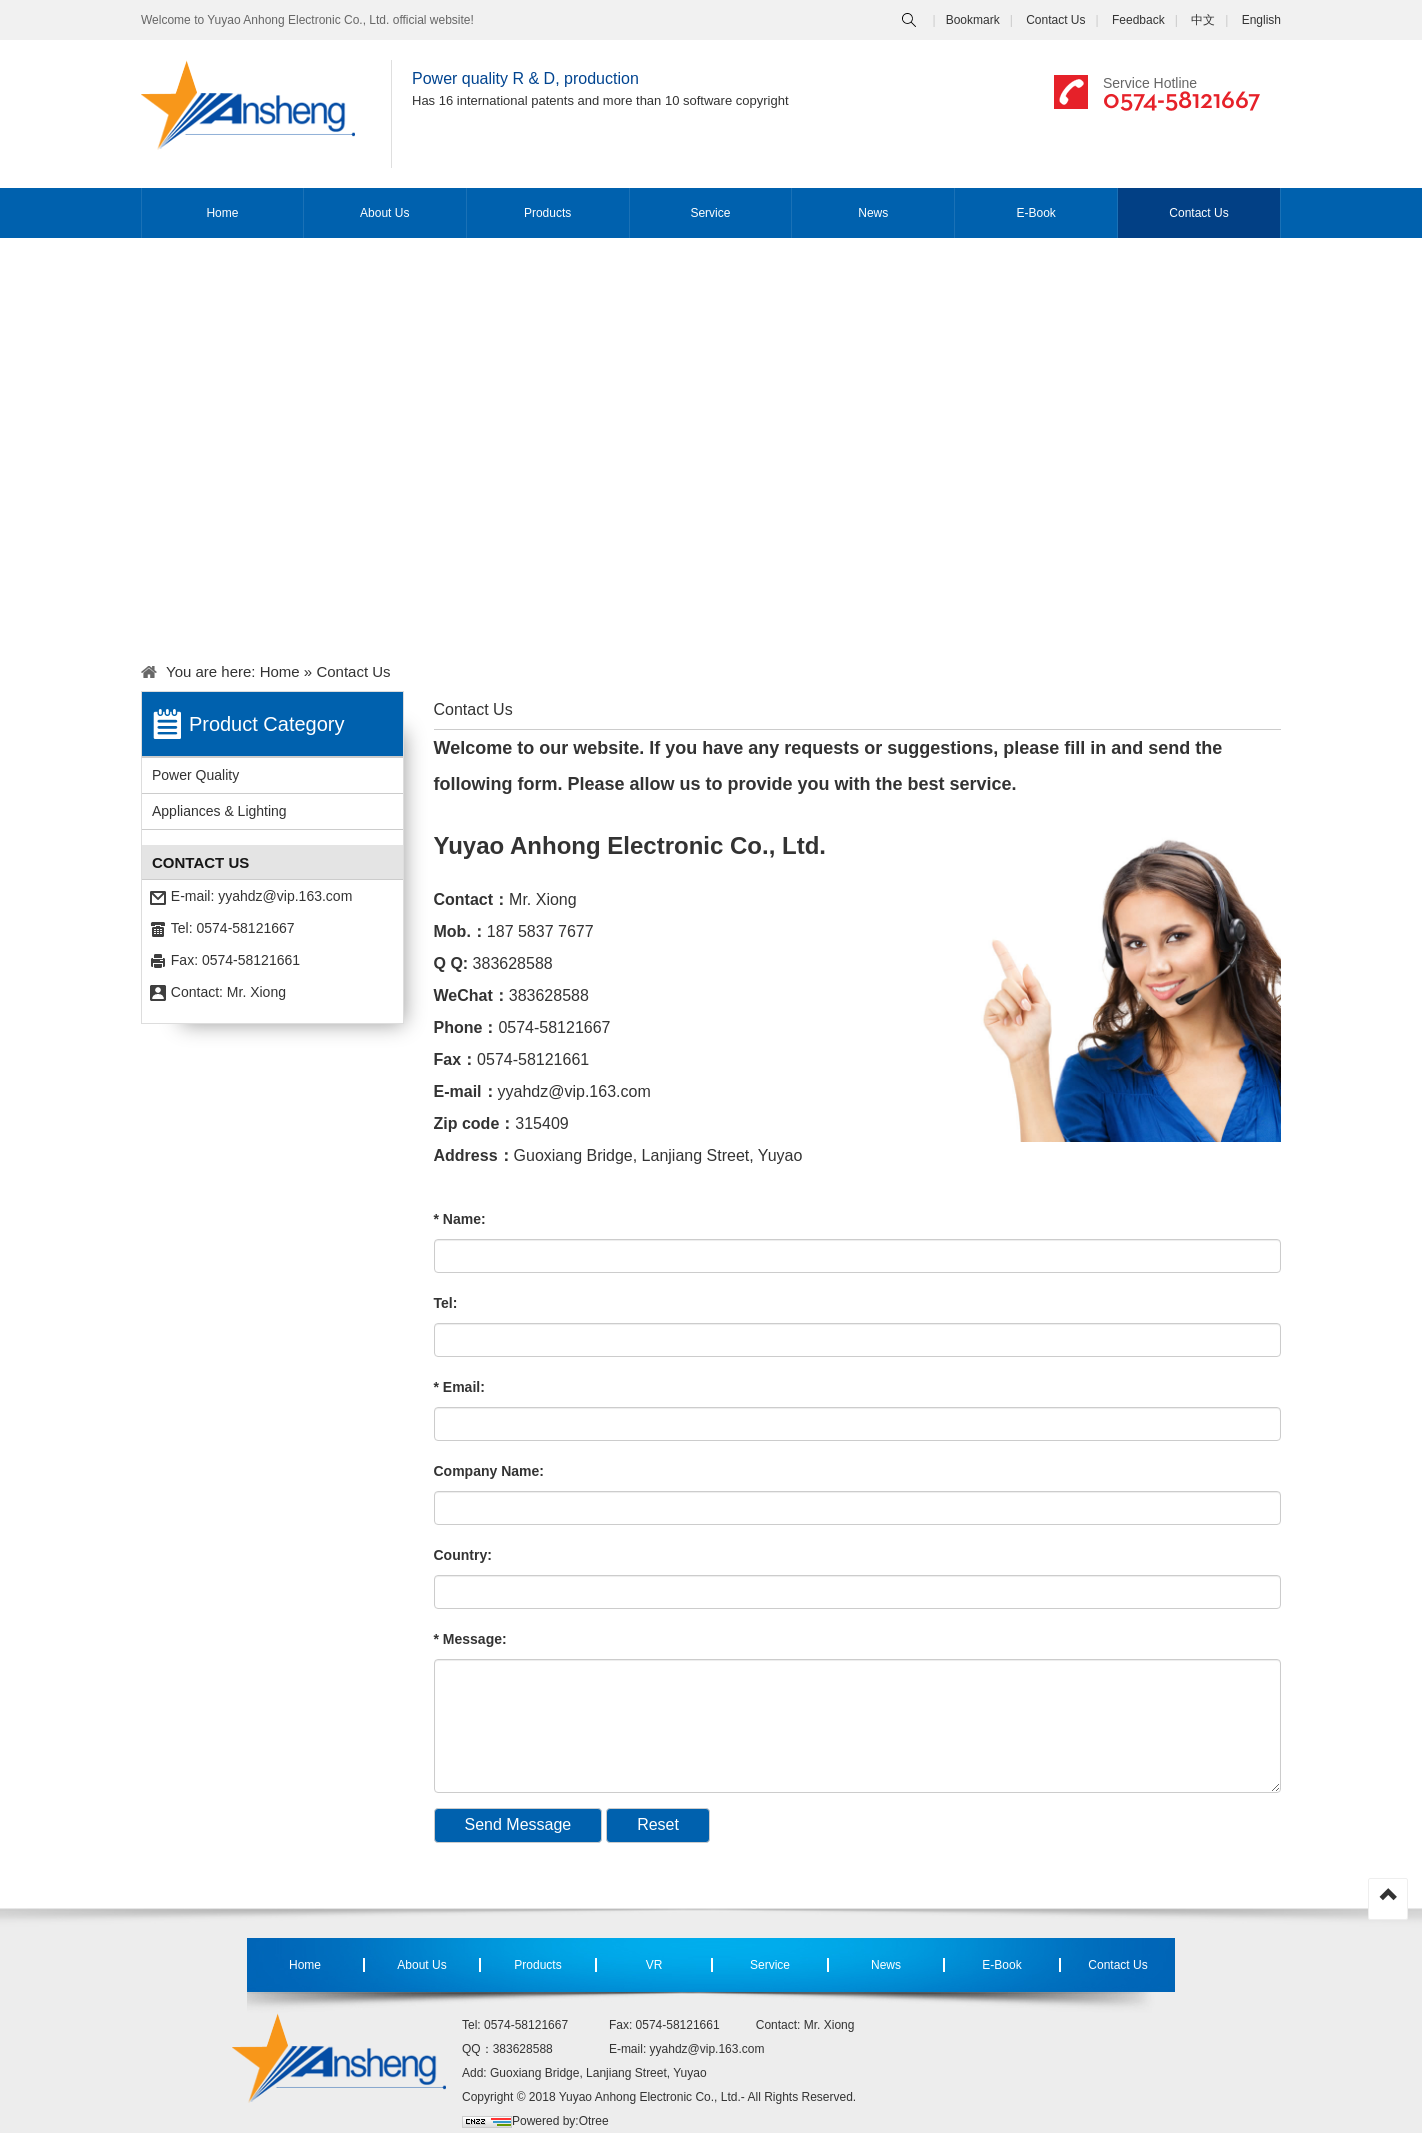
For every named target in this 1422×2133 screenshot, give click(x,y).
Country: (463, 1555)
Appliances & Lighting (219, 811)
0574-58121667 (1182, 98)
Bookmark (973, 20)
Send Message (518, 1824)
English (1261, 20)
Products (547, 213)
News (873, 213)
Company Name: (489, 1471)
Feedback (1138, 20)
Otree (594, 2121)
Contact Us (1055, 20)
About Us (384, 213)
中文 (1203, 20)
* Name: (460, 1219)
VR (654, 1965)
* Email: (459, 1387)
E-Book (1035, 213)
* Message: (470, 1639)
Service (710, 213)
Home (222, 213)
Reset (658, 1824)
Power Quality (195, 775)
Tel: (446, 1303)
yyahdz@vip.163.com (285, 896)
